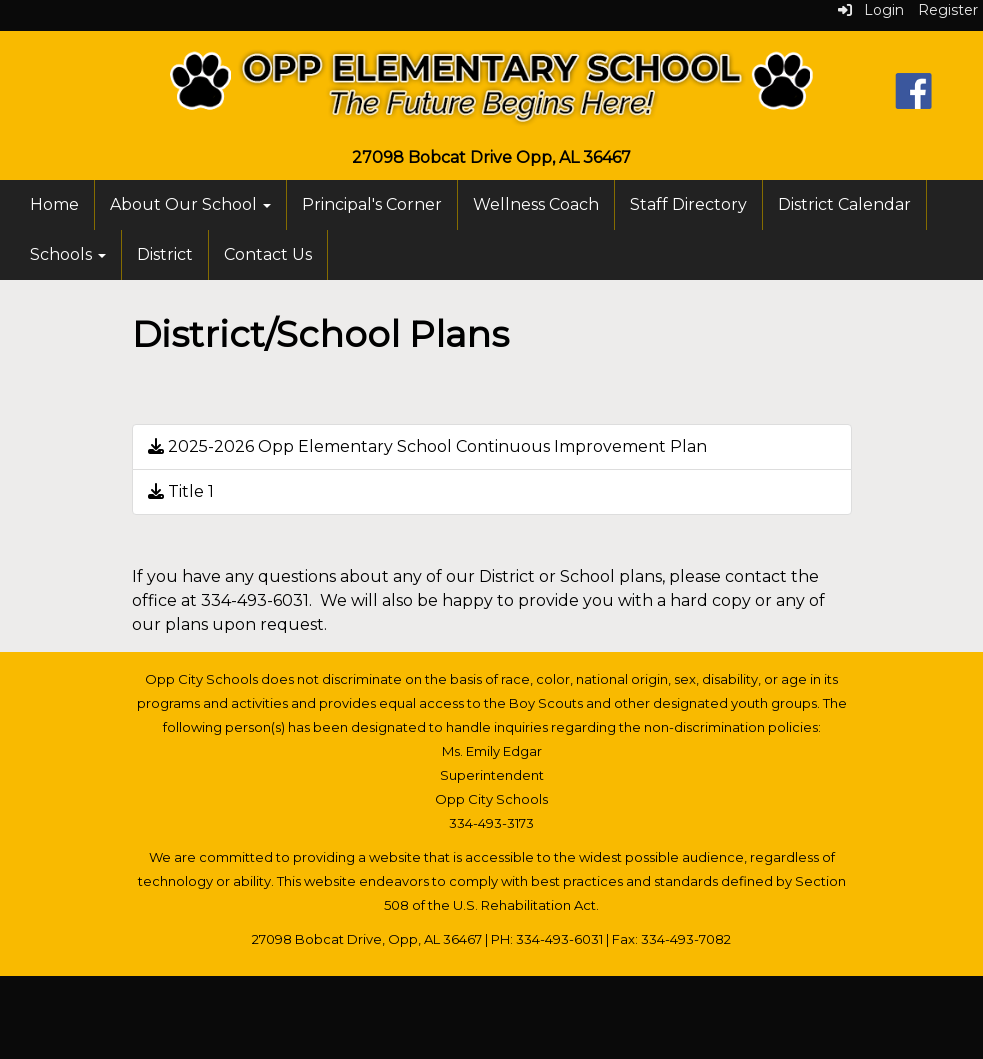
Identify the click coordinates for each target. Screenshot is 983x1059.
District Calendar (844, 204)
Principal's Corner (372, 204)
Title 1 (181, 491)
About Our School (190, 204)
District (165, 254)
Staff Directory (688, 204)
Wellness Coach (536, 204)
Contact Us (268, 254)
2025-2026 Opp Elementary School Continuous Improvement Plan (427, 446)
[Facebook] (914, 89)
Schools (68, 254)
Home (54, 204)
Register (948, 10)
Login (871, 10)
